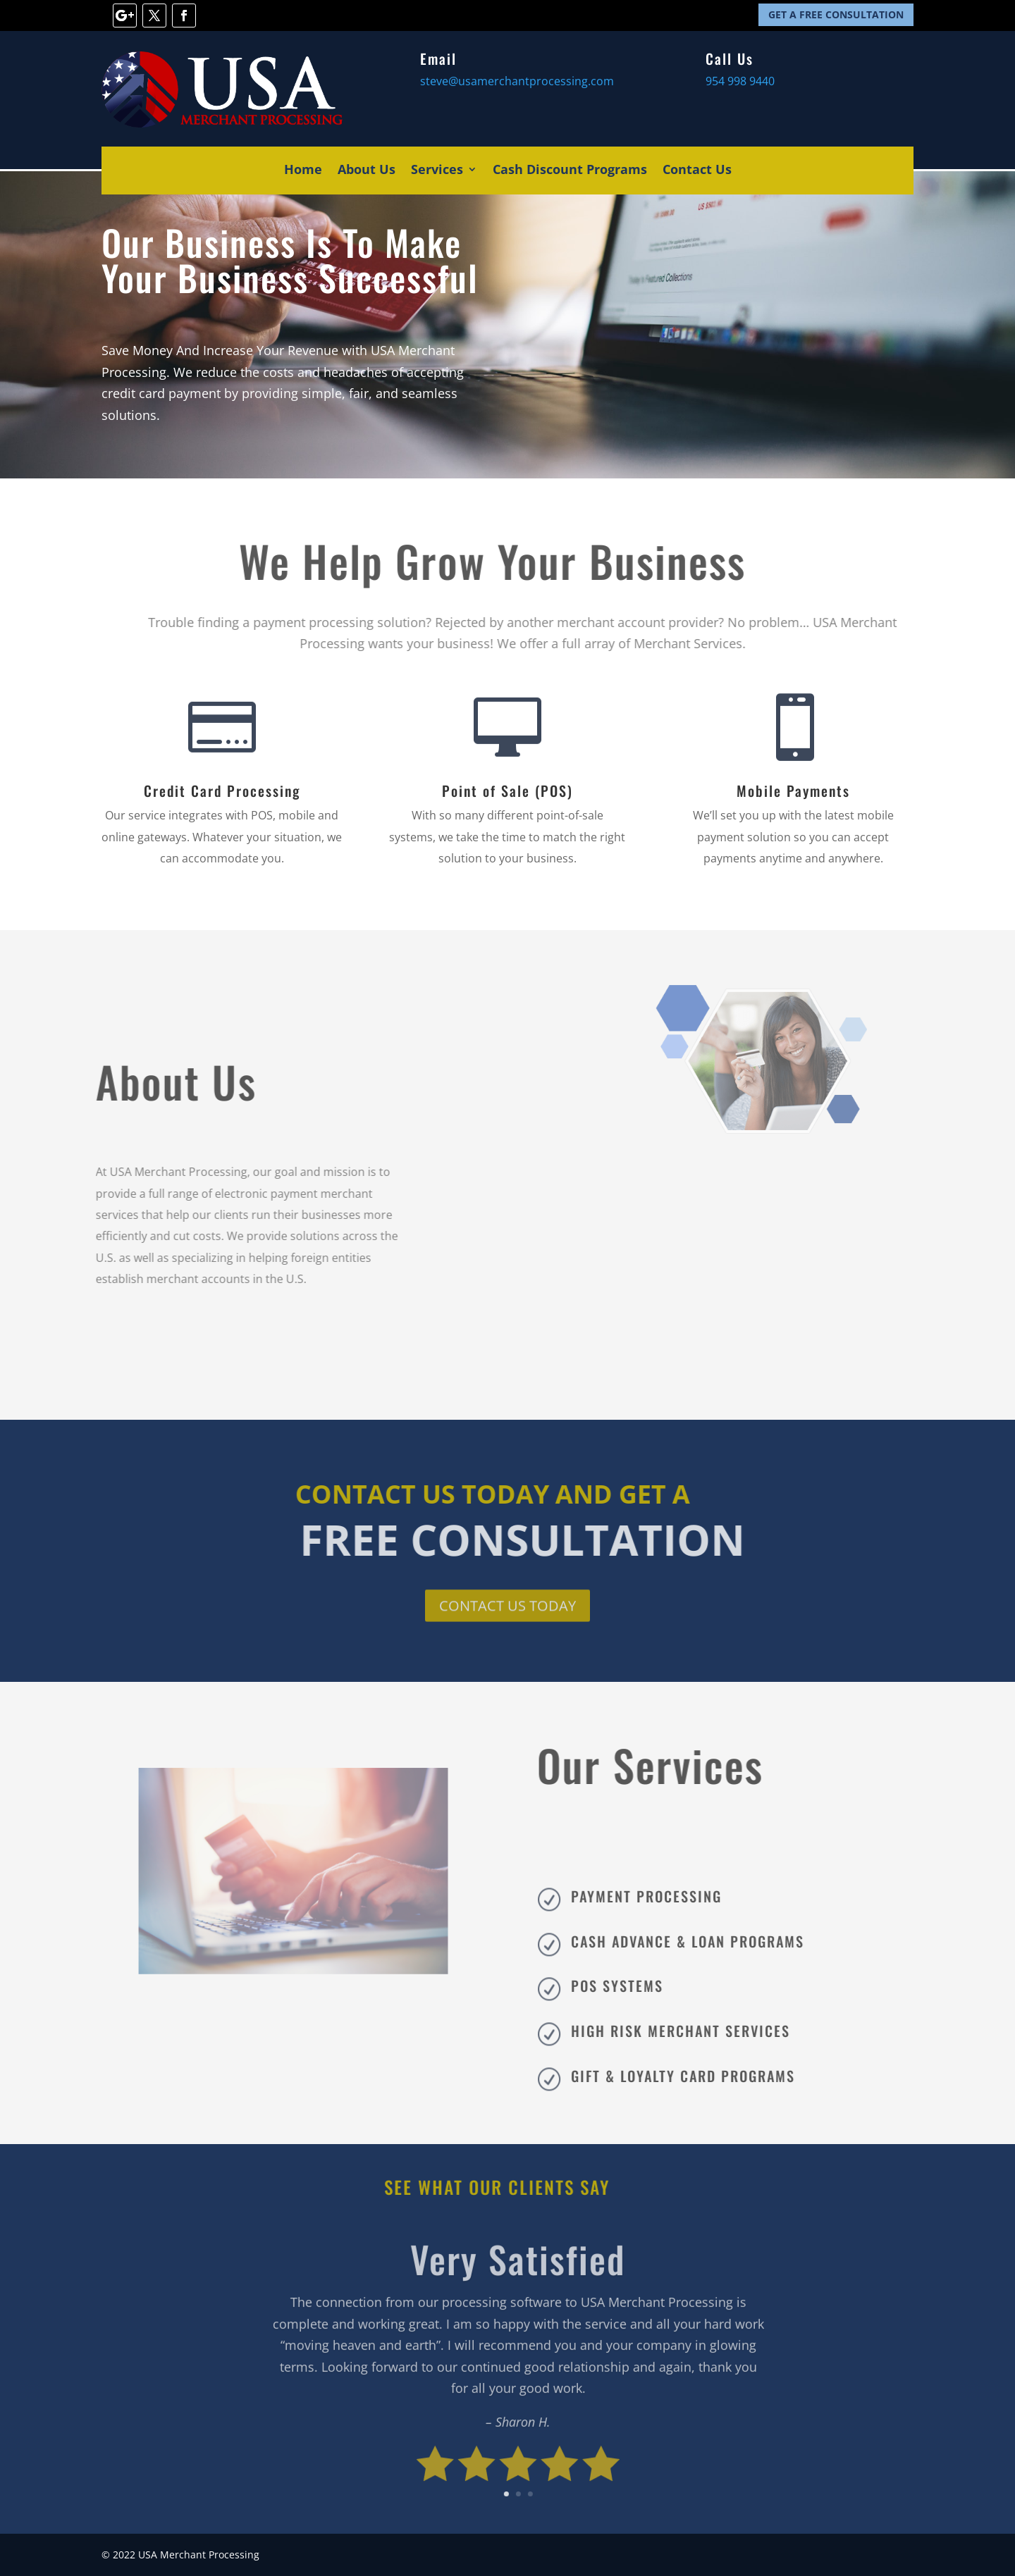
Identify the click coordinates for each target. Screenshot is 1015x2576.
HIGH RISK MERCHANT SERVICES (709, 2030)
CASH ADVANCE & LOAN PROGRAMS (716, 1941)
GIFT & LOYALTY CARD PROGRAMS (712, 2075)
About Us (366, 171)
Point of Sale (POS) (507, 790)
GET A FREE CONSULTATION (836, 14)
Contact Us (697, 171)
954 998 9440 (740, 81)
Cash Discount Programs (570, 171)
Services (437, 171)
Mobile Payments (793, 790)
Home (303, 171)
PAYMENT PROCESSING (675, 1896)
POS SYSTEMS (646, 1985)
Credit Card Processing (222, 790)
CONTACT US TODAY (507, 1607)
